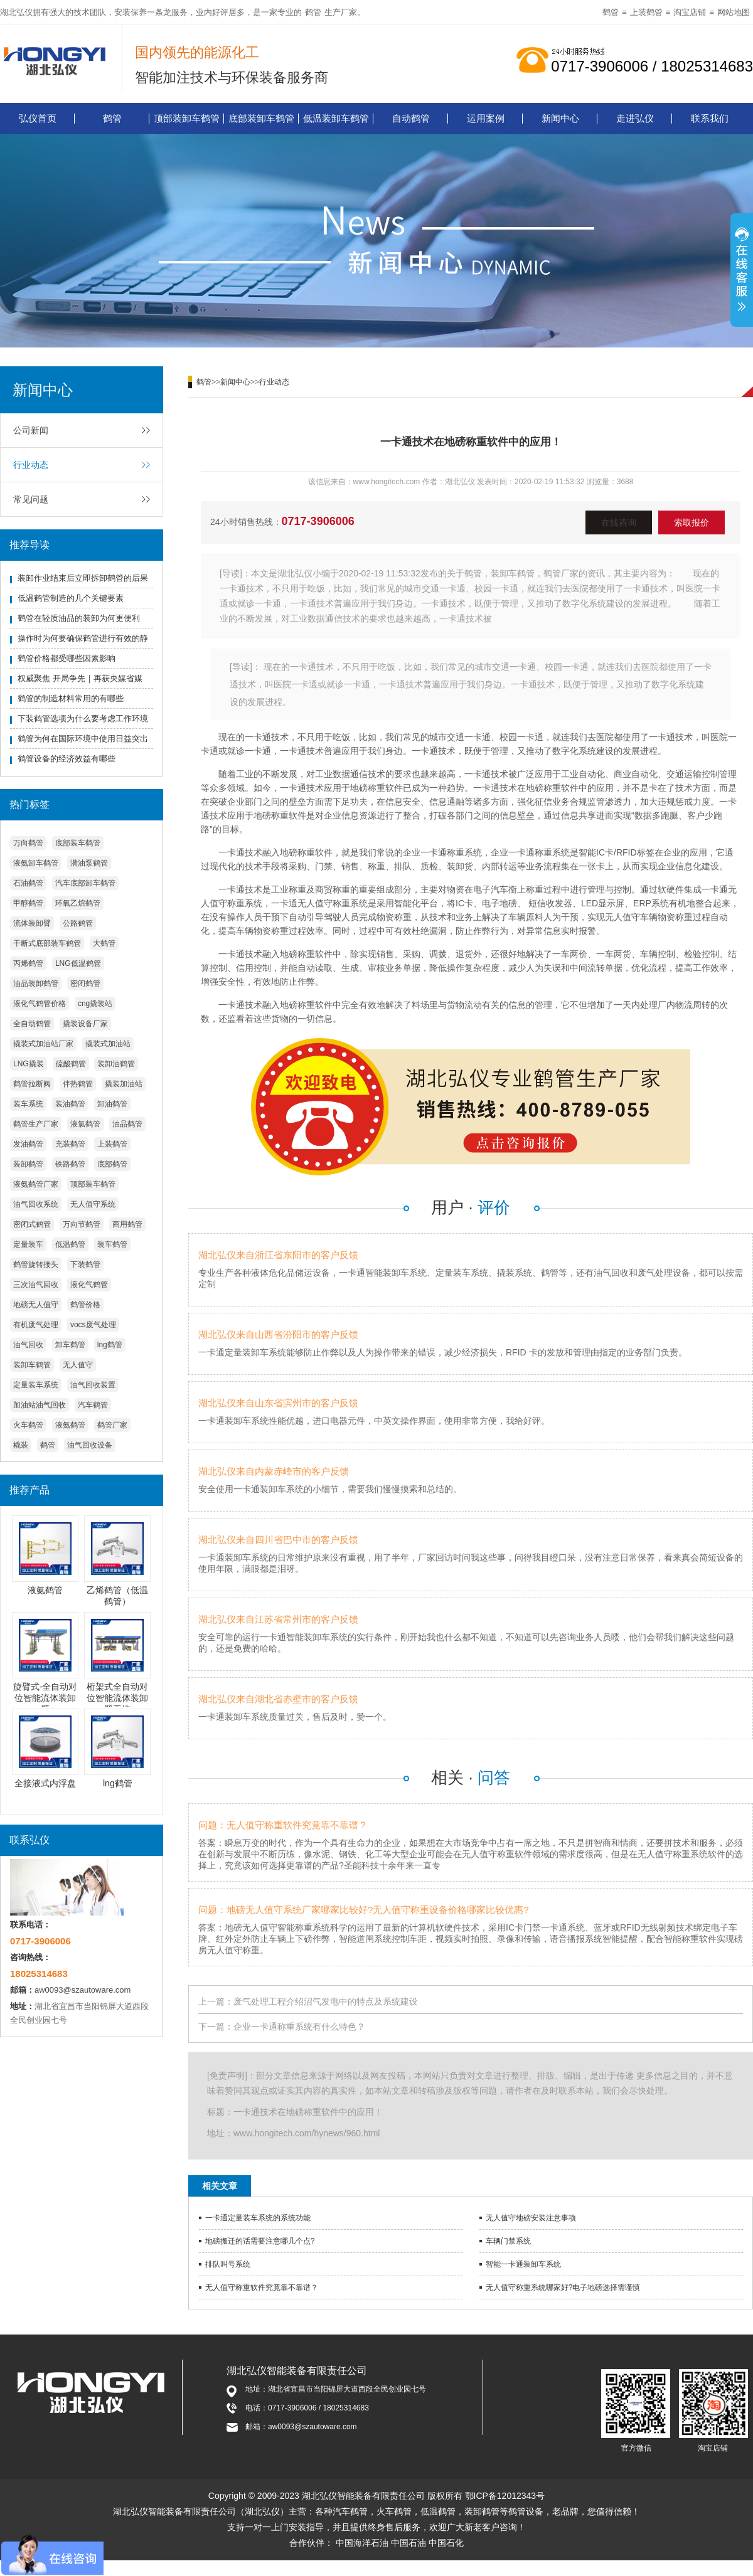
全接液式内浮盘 (45, 1783)
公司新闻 (30, 430)
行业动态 (30, 465)
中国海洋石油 (362, 2543)
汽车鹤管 (93, 1405)
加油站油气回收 (39, 1405)
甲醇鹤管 (28, 903)
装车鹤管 (112, 1244)
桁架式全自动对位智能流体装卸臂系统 (117, 1698)
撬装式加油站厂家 (43, 1043)
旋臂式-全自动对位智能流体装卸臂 (45, 1698)
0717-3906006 (318, 521)
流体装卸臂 (32, 923)
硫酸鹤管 (71, 1063)
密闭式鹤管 (32, 1224)
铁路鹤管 (70, 1164)
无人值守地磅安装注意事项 (531, 2217)
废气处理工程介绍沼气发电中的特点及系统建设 (325, 2001)
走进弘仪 (635, 118)
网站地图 (733, 12)
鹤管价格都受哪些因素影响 (66, 658)
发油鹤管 (28, 1144)
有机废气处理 (35, 1324)
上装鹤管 (646, 12)
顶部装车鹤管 (92, 1184)
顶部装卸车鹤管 (187, 118)
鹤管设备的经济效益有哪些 (66, 758)
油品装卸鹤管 (35, 983)
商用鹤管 (127, 1224)
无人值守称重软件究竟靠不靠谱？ (261, 2287)
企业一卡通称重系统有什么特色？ (299, 2027)
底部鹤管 (112, 1164)
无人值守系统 (92, 1204)
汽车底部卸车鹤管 (85, 883)
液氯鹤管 (85, 1124)
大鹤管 (104, 943)
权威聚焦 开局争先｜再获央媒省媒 (80, 678)
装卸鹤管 (28, 1164)
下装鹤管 (85, 1264)
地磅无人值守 (35, 1304)
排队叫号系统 (227, 2264)
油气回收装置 (92, 1385)
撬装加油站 (123, 1083)
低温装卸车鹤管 (336, 118)
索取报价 (691, 522)
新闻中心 (560, 118)
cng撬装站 (95, 1003)
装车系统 (28, 1104)
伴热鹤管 (78, 1083)
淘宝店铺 (689, 12)
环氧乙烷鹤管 (77, 903)
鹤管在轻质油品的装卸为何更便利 (79, 618)
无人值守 (78, 1364)
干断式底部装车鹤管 (47, 943)
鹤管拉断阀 (32, 1083)
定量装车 (28, 1244)
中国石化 (446, 2543)
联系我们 (710, 118)
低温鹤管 (70, 1244)
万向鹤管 (28, 843)
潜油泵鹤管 (89, 863)
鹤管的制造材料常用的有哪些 (71, 698)
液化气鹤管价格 (39, 1003)
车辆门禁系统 (508, 2241)
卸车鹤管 (70, 1344)
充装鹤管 (70, 1144)
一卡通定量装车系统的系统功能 (258, 2217)
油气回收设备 (89, 1445)
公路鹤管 (78, 923)
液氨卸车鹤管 (35, 863)
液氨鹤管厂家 (35, 1184)
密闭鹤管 (85, 983)
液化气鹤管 (89, 1284)
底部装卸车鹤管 (261, 118)
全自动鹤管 (32, 1023)
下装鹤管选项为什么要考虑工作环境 (83, 718)
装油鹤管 (70, 1104)
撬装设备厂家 (85, 1023)
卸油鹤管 (112, 1104)
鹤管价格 (85, 1304)
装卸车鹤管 (32, 1364)
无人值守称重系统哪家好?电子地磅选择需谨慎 (563, 2287)
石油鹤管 (28, 883)
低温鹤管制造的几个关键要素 (71, 598)
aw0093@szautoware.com (83, 1990)
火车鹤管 (28, 1425)
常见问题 (30, 499)
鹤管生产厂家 (35, 1124)
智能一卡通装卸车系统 (523, 2264)
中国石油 (408, 2543)
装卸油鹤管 (116, 1063)
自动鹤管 (411, 118)
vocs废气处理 (93, 1324)
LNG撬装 (28, 1063)
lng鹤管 (109, 1344)
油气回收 (28, 1344)
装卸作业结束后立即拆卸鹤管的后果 (83, 578)
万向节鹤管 (81, 1224)
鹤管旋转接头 (35, 1264)
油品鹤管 (127, 1124)
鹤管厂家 (112, 1425)
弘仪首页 (37, 118)
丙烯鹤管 (28, 963)
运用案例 (486, 118)
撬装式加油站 (108, 1043)
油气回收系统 (35, 1204)
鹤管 (313, 12)
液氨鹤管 (70, 1425)
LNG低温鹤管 (78, 963)
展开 (741, 271)
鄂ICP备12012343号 (505, 2496)
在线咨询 (618, 522)
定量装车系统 (35, 1385)
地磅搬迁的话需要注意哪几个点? (260, 2241)
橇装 (20, 1445)
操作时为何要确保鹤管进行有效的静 (83, 638)
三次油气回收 (35, 1284)
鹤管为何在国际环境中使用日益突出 (83, 738)
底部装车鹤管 (77, 843)
